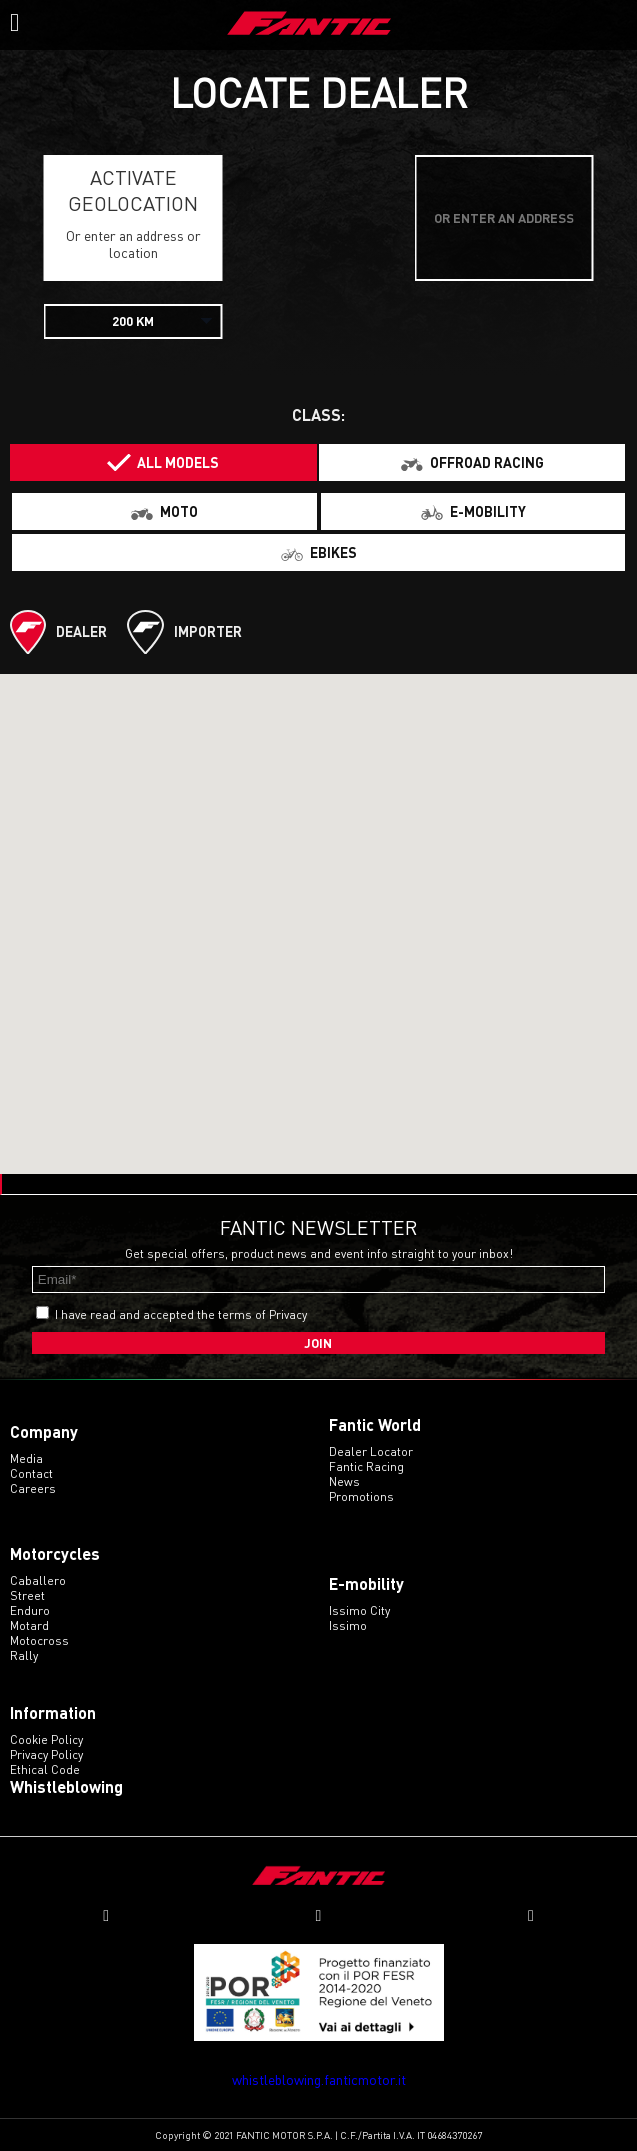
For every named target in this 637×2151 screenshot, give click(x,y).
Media (26, 1458)
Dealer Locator (371, 1451)
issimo (348, 1625)
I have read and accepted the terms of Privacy (181, 1314)
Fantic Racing (366, 1466)
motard (29, 1625)
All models (178, 462)
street (27, 1595)
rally (24, 1655)
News (344, 1481)
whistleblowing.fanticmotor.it (319, 2079)
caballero (38, 1580)
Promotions (361, 1496)
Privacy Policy (46, 1754)
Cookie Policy (46, 1739)
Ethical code (45, 1769)
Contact (31, 1473)
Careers (33, 1488)
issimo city (359, 1610)
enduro (30, 1610)
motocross (39, 1640)
